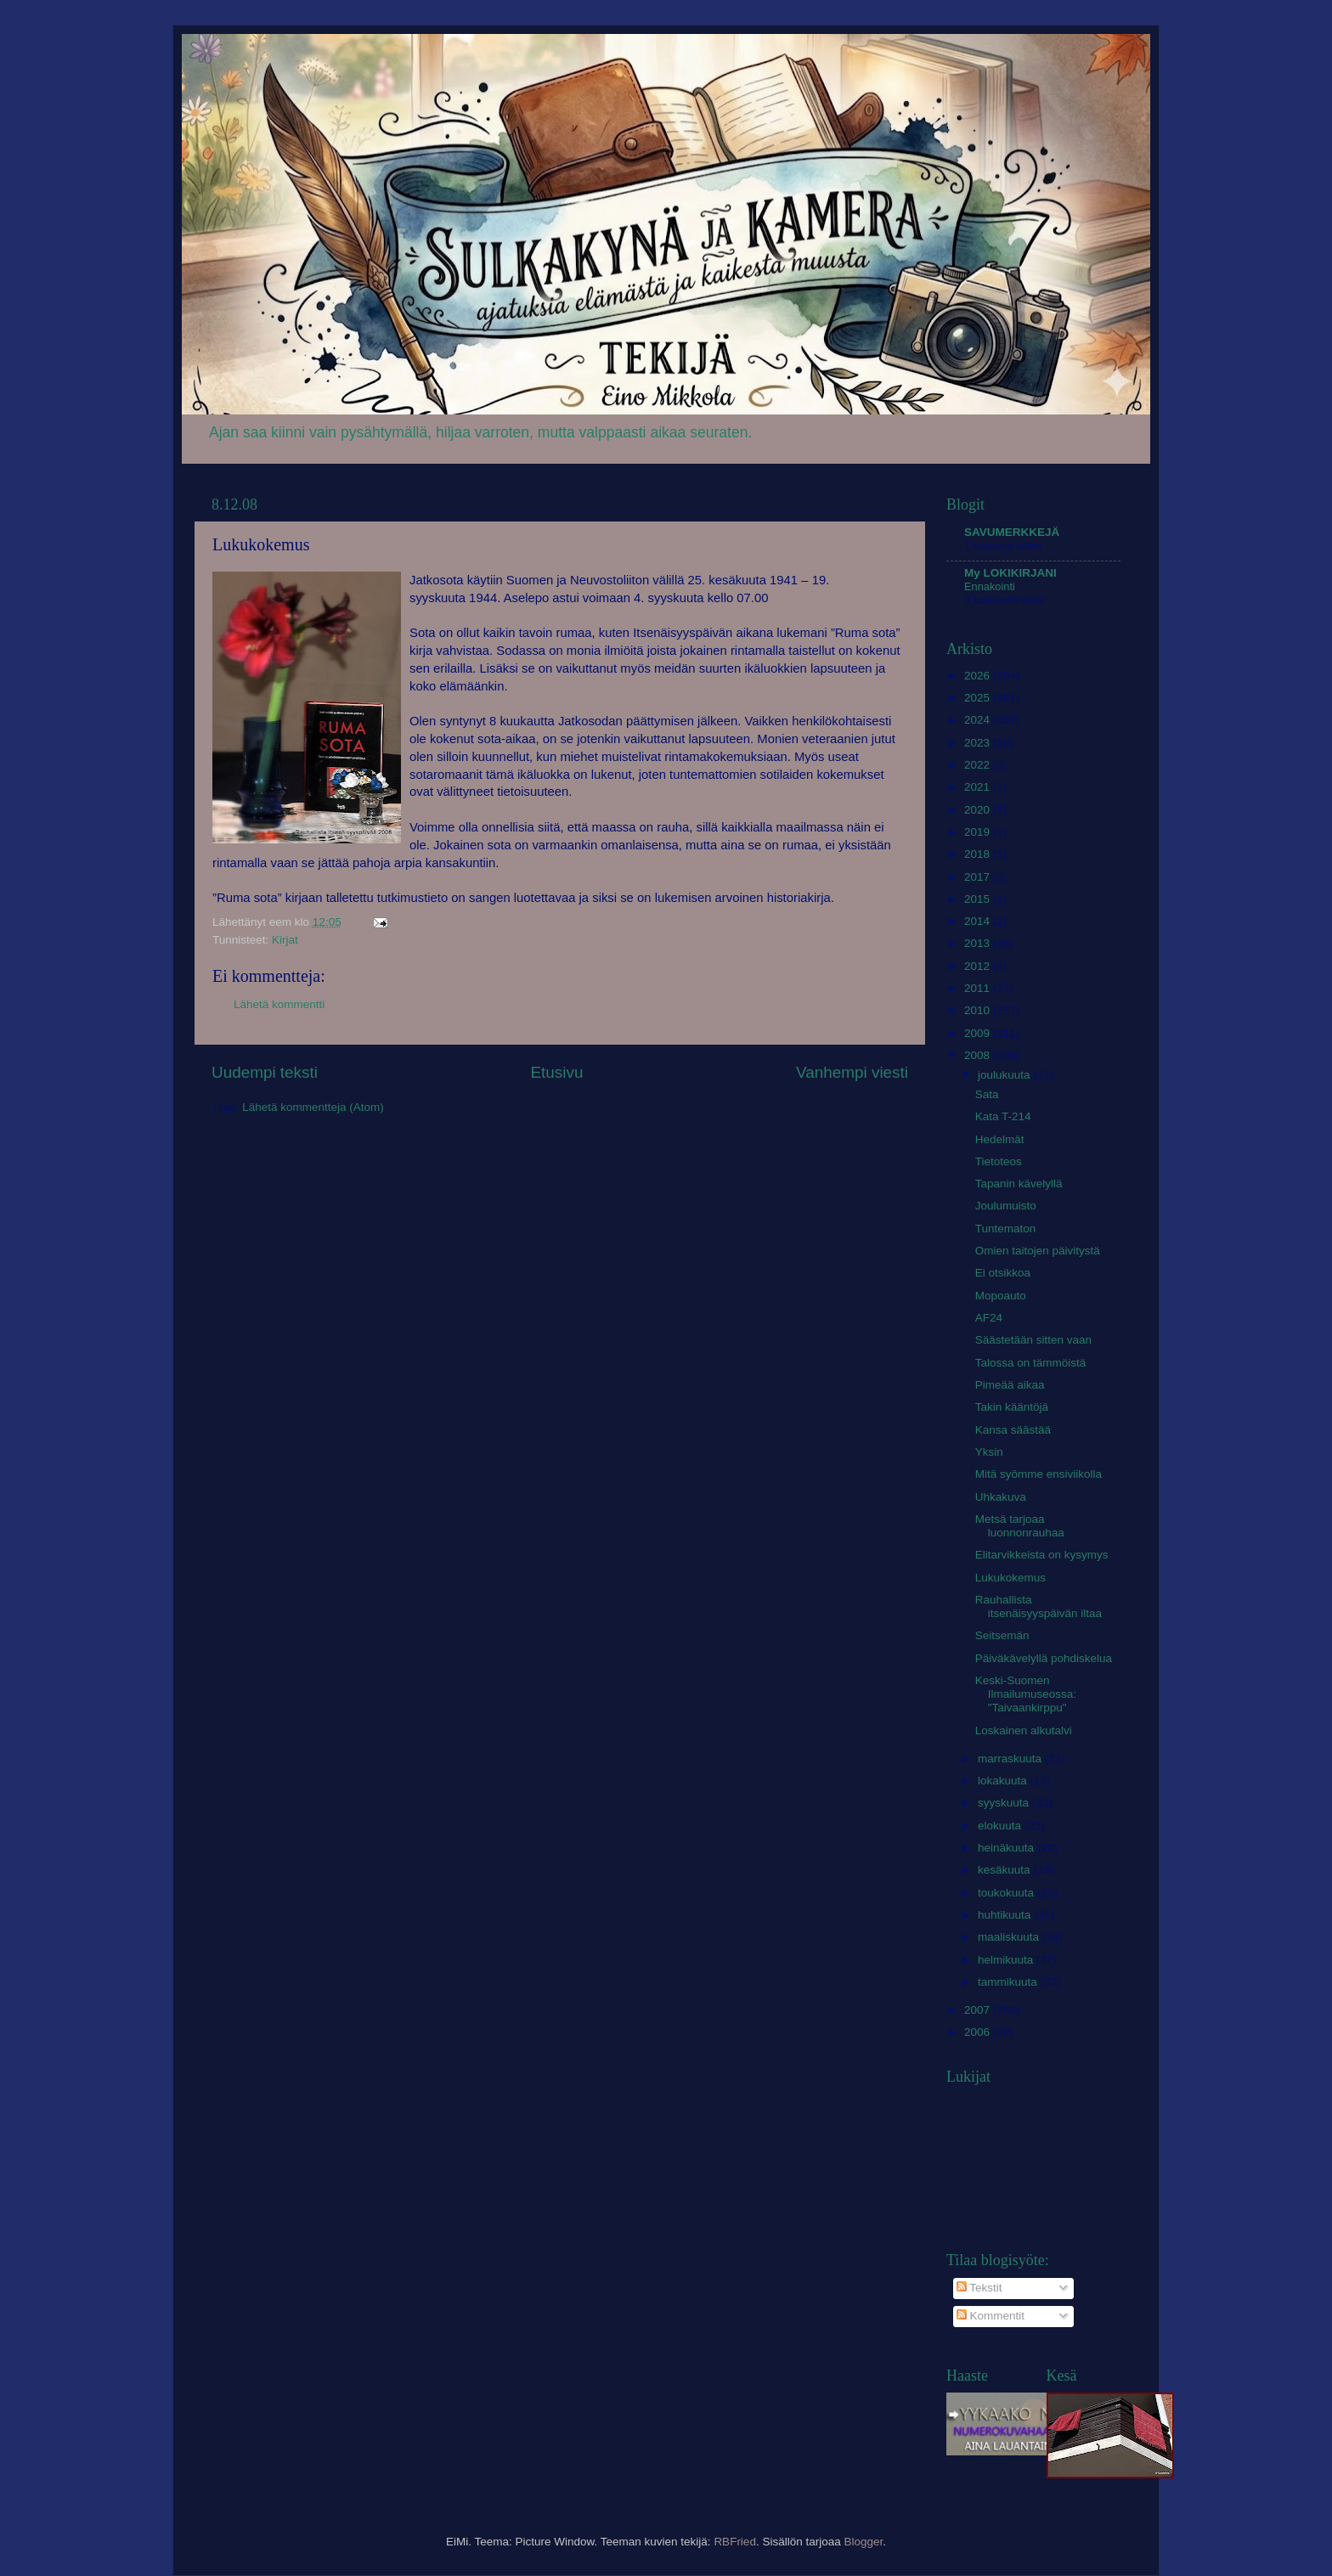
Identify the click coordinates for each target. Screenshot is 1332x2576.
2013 (978, 943)
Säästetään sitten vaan (1033, 1339)
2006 (978, 2032)
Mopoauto (1000, 1295)
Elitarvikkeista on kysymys (1042, 1554)
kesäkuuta (1005, 1869)
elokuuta (1001, 1825)
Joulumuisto (1005, 1205)
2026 (978, 675)
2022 (978, 764)
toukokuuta (1007, 1892)
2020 (978, 809)
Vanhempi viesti (852, 1072)
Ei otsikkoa (1002, 1272)
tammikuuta (1009, 1982)
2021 (978, 787)
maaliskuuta (1010, 1937)
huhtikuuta (1006, 1914)
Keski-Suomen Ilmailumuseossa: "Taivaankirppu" (1025, 1694)
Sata (987, 1094)
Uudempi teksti (265, 1072)
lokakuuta (1004, 1780)
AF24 (988, 1317)
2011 (978, 988)
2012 (978, 966)
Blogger (863, 2541)
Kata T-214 (1003, 1116)
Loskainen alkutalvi (1023, 1730)
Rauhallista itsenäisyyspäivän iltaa (1038, 1606)
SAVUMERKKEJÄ (1011, 532)
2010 (978, 1010)
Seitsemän (1002, 1635)
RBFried (735, 2541)
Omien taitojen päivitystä (1037, 1250)
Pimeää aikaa (1010, 1384)
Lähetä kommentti (279, 1004)
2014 (978, 921)
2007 (978, 2010)
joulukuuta (1005, 1074)
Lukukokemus (1010, 1577)
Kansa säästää (1013, 1429)
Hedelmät (999, 1139)
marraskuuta (1011, 1758)
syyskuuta (1005, 1802)
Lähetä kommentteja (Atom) (313, 1107)
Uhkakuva (1000, 1497)
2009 (978, 1033)
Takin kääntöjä (1011, 1407)
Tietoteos (998, 1161)
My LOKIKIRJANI (1010, 572)
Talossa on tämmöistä (1030, 1362)
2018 (978, 854)
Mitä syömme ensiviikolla (1038, 1474)
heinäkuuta (1007, 1847)
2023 (978, 742)
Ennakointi (989, 586)
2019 (978, 832)
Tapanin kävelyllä (1019, 1183)
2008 (978, 1055)
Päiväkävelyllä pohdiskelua (1043, 1658)
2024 (978, 719)
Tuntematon (1005, 1228)
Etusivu (557, 1072)
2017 (978, 877)
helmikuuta (1007, 1959)
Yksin (989, 1452)
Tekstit (979, 2287)
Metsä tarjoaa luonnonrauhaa (1019, 1526)
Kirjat (285, 939)
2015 (978, 899)
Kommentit (990, 2315)
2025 (978, 697)
